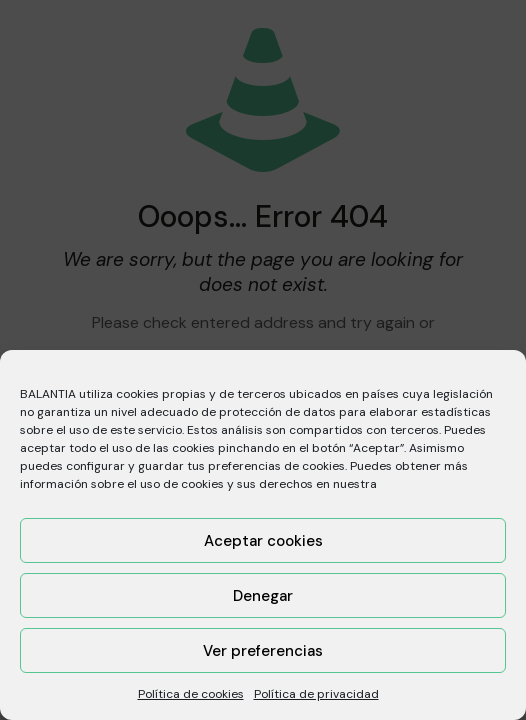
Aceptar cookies (263, 541)
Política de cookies (191, 694)
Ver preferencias (263, 651)
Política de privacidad (316, 694)
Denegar (263, 596)
